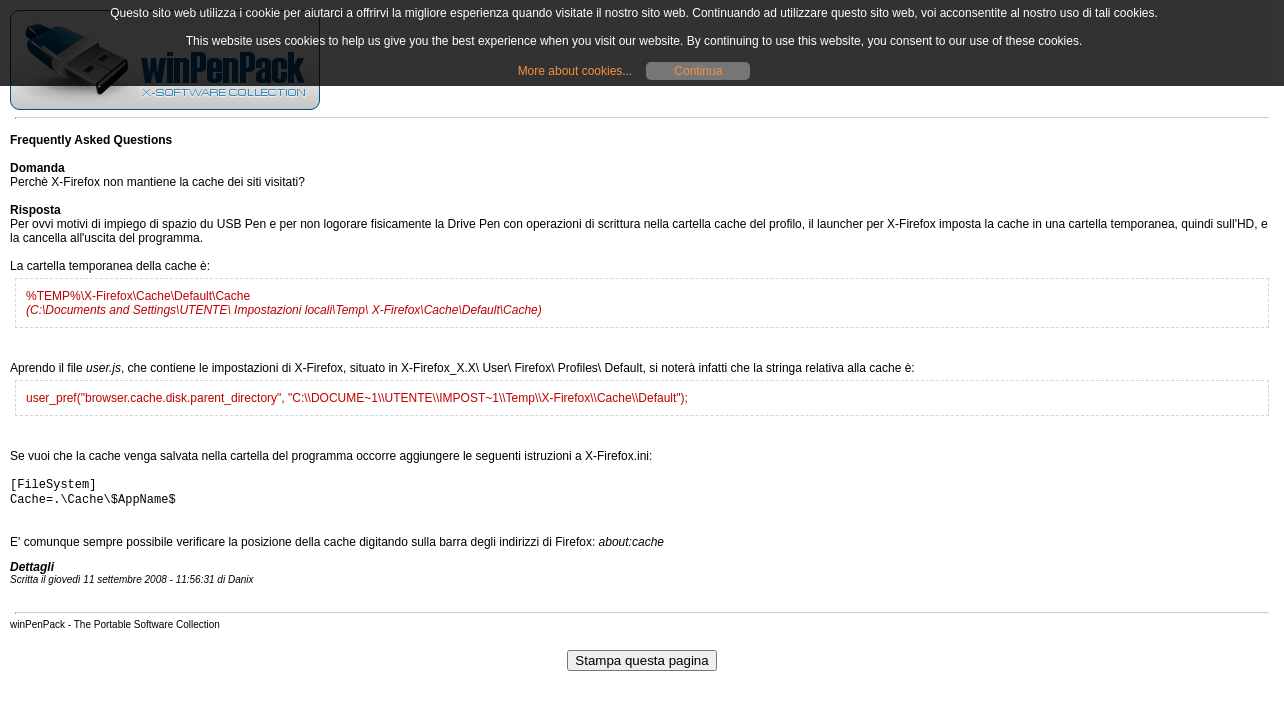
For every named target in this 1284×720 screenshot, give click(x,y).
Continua (698, 71)
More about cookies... (575, 71)
